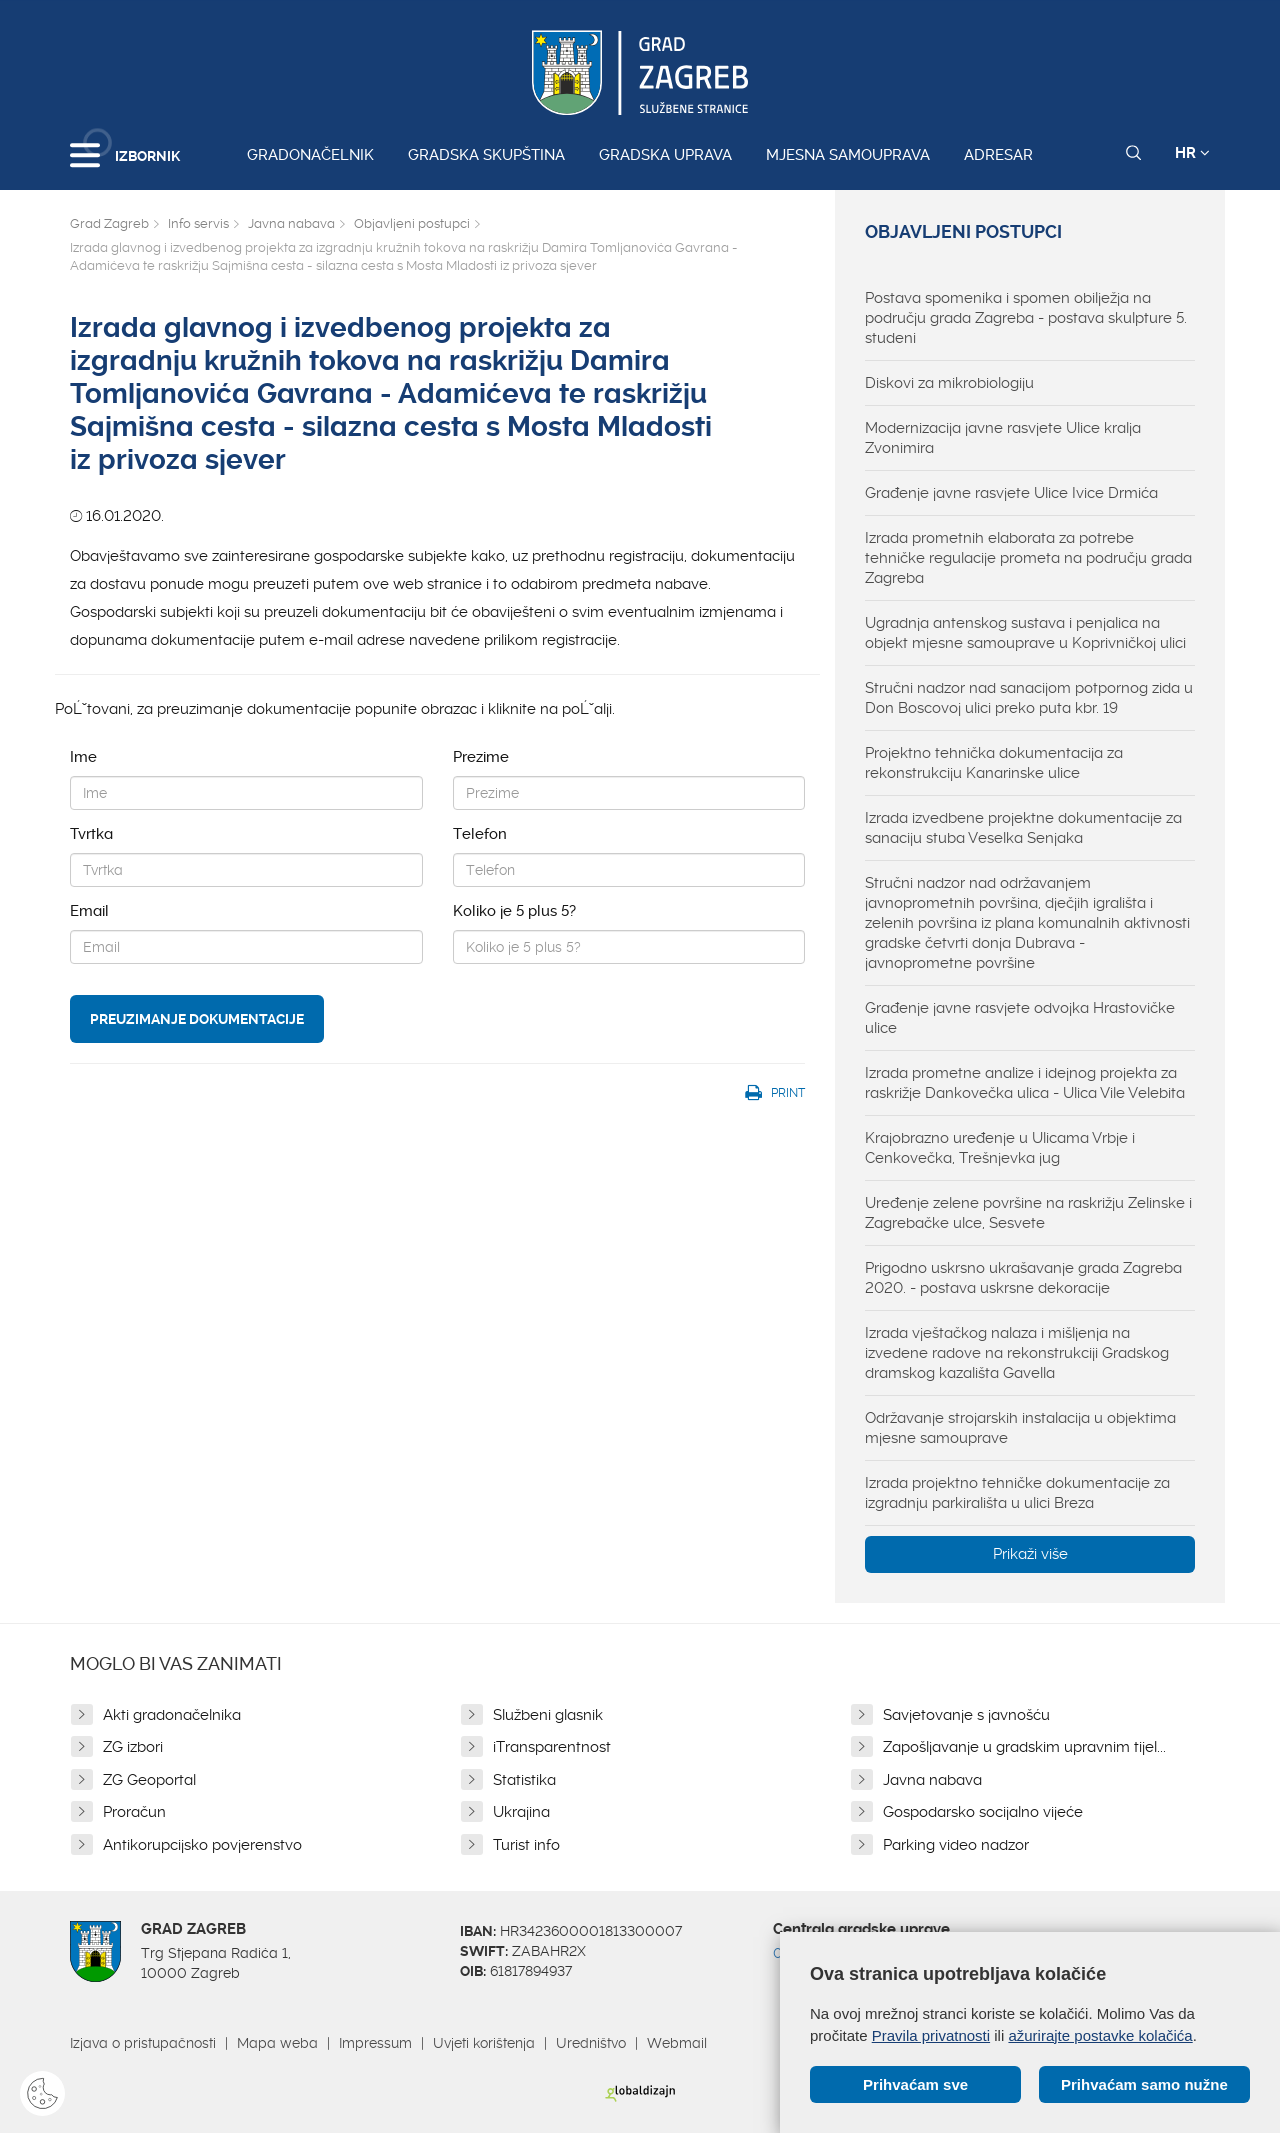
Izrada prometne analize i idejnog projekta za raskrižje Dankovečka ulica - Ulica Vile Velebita (1025, 1083)
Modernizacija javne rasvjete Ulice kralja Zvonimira (1003, 438)
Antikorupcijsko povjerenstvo (202, 1845)
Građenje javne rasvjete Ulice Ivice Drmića (1011, 493)
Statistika (524, 1780)
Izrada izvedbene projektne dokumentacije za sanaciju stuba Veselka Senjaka (1023, 828)
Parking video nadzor (956, 1845)
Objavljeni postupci (412, 223)
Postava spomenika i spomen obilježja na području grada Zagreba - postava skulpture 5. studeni (1026, 318)
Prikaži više (1030, 1554)
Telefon (480, 834)
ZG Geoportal (149, 1780)
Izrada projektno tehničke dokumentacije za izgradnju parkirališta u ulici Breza (1017, 1493)
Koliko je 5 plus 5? (514, 911)
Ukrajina (521, 1812)
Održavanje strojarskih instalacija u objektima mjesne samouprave (1020, 1428)
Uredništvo (591, 2043)
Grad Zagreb (109, 223)
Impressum (375, 2043)
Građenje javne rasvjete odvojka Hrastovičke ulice (1020, 1018)
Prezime (481, 757)
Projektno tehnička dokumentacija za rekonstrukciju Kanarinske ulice (994, 763)
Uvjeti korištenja (484, 2043)
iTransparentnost (552, 1747)
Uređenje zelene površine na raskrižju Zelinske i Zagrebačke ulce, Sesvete (1028, 1213)
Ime (83, 757)
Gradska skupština (486, 155)
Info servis (198, 223)
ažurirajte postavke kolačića (1100, 2034)
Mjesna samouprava (848, 155)
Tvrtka (91, 834)
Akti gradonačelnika (172, 1715)
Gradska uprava (665, 155)
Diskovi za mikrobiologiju (949, 383)
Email (89, 911)
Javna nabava (291, 223)
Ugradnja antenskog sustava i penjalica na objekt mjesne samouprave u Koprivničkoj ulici (1025, 633)
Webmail (677, 2043)
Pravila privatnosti (931, 2034)
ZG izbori (133, 1747)
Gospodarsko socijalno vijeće (983, 1812)
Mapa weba (277, 2043)
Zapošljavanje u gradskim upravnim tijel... (1024, 1747)
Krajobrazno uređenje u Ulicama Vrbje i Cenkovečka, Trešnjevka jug (1000, 1148)
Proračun (134, 1812)
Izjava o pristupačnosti (143, 2043)
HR (1192, 153)
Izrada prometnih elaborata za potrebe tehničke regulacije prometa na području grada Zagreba (1028, 558)
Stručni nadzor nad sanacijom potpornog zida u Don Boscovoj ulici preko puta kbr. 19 (1029, 698)
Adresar (998, 155)
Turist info (526, 1845)
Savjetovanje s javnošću (966, 1715)
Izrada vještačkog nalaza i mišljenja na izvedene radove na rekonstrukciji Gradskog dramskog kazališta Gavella (1017, 1353)
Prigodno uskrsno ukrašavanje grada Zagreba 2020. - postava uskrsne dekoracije (1023, 1278)
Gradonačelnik (310, 155)
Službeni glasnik (548, 1715)
